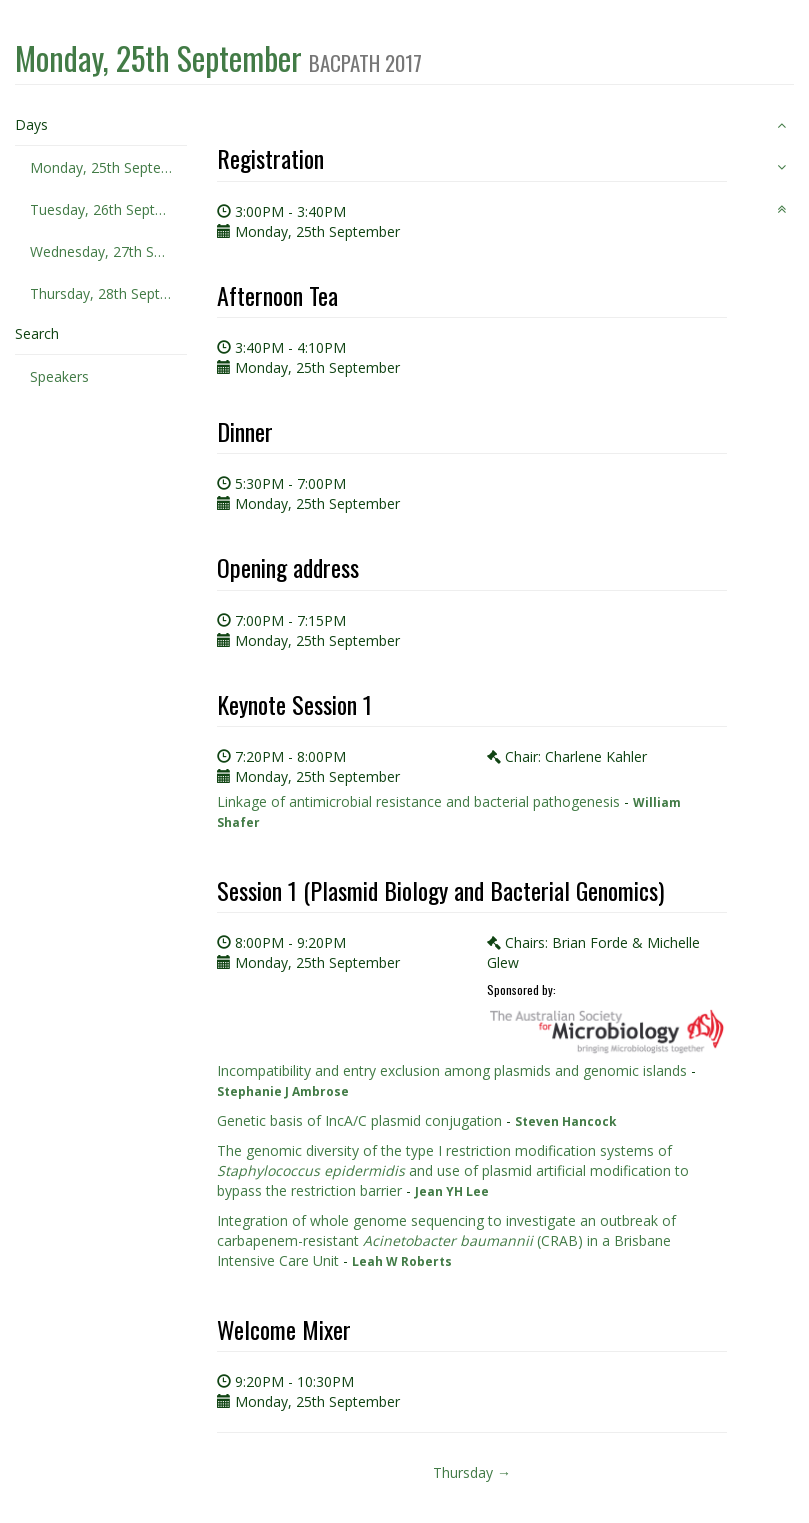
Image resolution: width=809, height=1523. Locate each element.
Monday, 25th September (108, 167)
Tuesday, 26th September (108, 209)
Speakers (59, 376)
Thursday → (472, 1472)
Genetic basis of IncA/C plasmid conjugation (359, 1120)
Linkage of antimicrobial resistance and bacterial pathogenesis (418, 801)
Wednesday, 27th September (108, 251)
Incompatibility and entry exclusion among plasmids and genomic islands (452, 1070)
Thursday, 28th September (108, 293)
